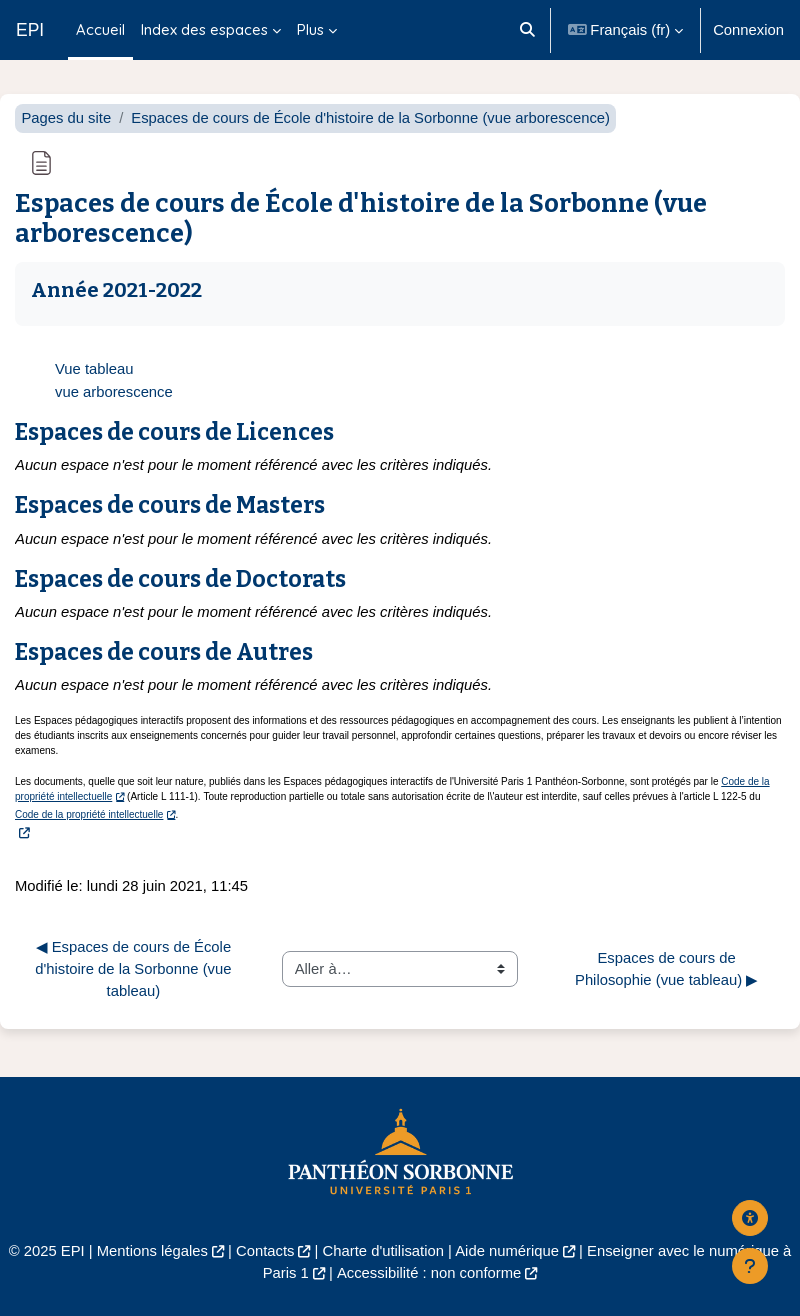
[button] (527, 30)
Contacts (265, 1251)
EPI (30, 30)
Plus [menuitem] (310, 29)
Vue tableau (94, 369)
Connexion (748, 30)
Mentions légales (152, 1251)
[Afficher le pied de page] (750, 1266)
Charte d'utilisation (383, 1251)
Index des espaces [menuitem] (204, 29)
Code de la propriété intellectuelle (89, 814)
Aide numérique (507, 1251)
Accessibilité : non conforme (429, 1273)
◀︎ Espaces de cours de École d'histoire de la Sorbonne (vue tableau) (135, 969)
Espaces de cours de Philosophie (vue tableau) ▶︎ (666, 969)
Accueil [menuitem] (100, 29)
